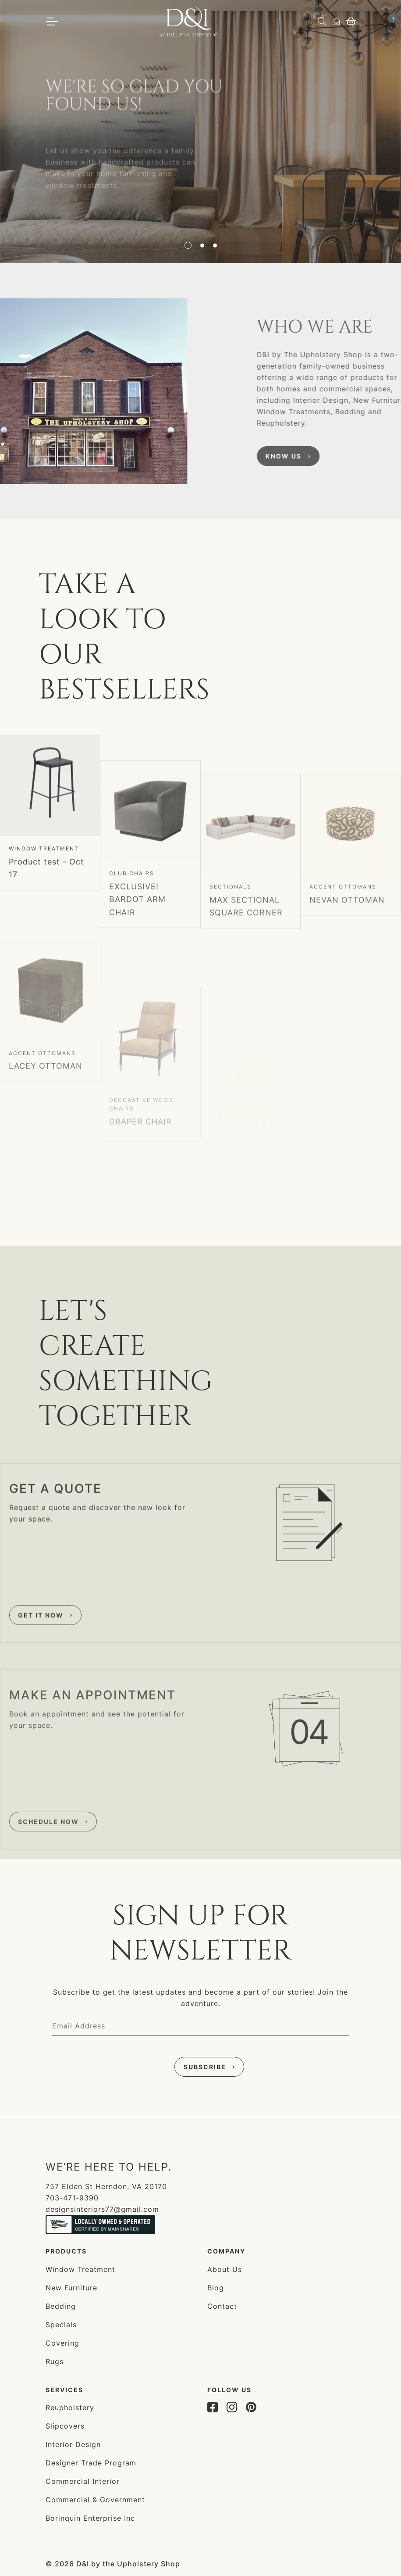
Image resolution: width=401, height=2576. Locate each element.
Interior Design (73, 2444)
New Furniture (71, 2287)
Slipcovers (65, 2426)
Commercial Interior (83, 2481)
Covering (62, 2343)
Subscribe (205, 2067)
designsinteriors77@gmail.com (102, 2209)
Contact (222, 2306)
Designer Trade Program (91, 2462)
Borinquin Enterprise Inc (90, 2518)
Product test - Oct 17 (46, 944)
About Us (224, 2269)
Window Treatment (44, 924)
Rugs (55, 2361)
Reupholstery (70, 2407)
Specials (61, 2324)
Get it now (41, 1696)
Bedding (61, 2306)
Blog (215, 2287)
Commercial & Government (95, 2499)
